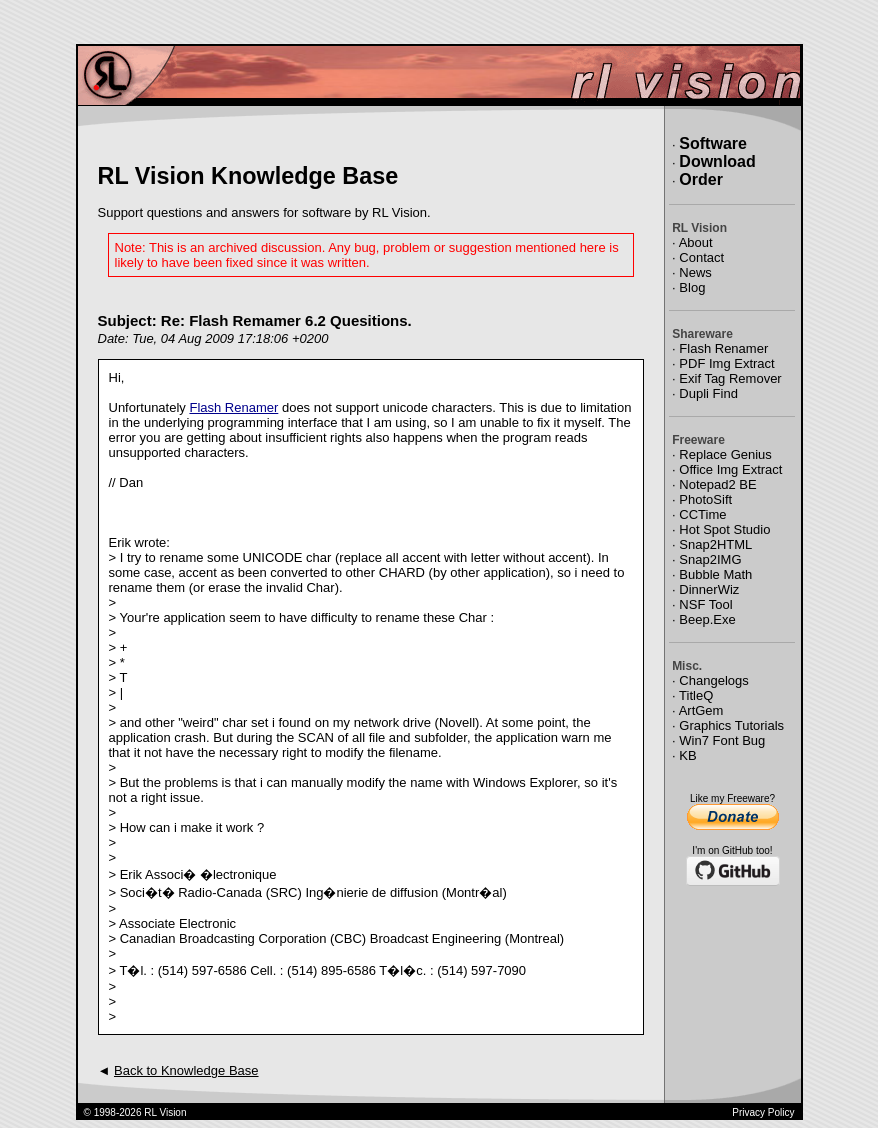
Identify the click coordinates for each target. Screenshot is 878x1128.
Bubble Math (715, 574)
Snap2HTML (715, 544)
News (695, 272)
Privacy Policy (763, 1112)
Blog (692, 287)
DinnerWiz (709, 589)
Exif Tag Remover (730, 378)
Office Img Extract (730, 469)
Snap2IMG (710, 559)
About (696, 242)
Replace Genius (725, 454)
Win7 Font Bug (722, 740)
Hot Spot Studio (724, 529)
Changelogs (713, 680)
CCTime (702, 514)
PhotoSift (705, 499)
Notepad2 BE (717, 484)
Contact (701, 257)
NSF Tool (705, 604)
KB (687, 755)
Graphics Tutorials (731, 725)
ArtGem (701, 710)
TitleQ (696, 695)
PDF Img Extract (726, 363)
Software (713, 143)
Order (701, 179)
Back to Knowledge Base (186, 1070)
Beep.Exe (707, 619)
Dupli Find (708, 393)
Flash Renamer (233, 407)
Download (717, 161)
